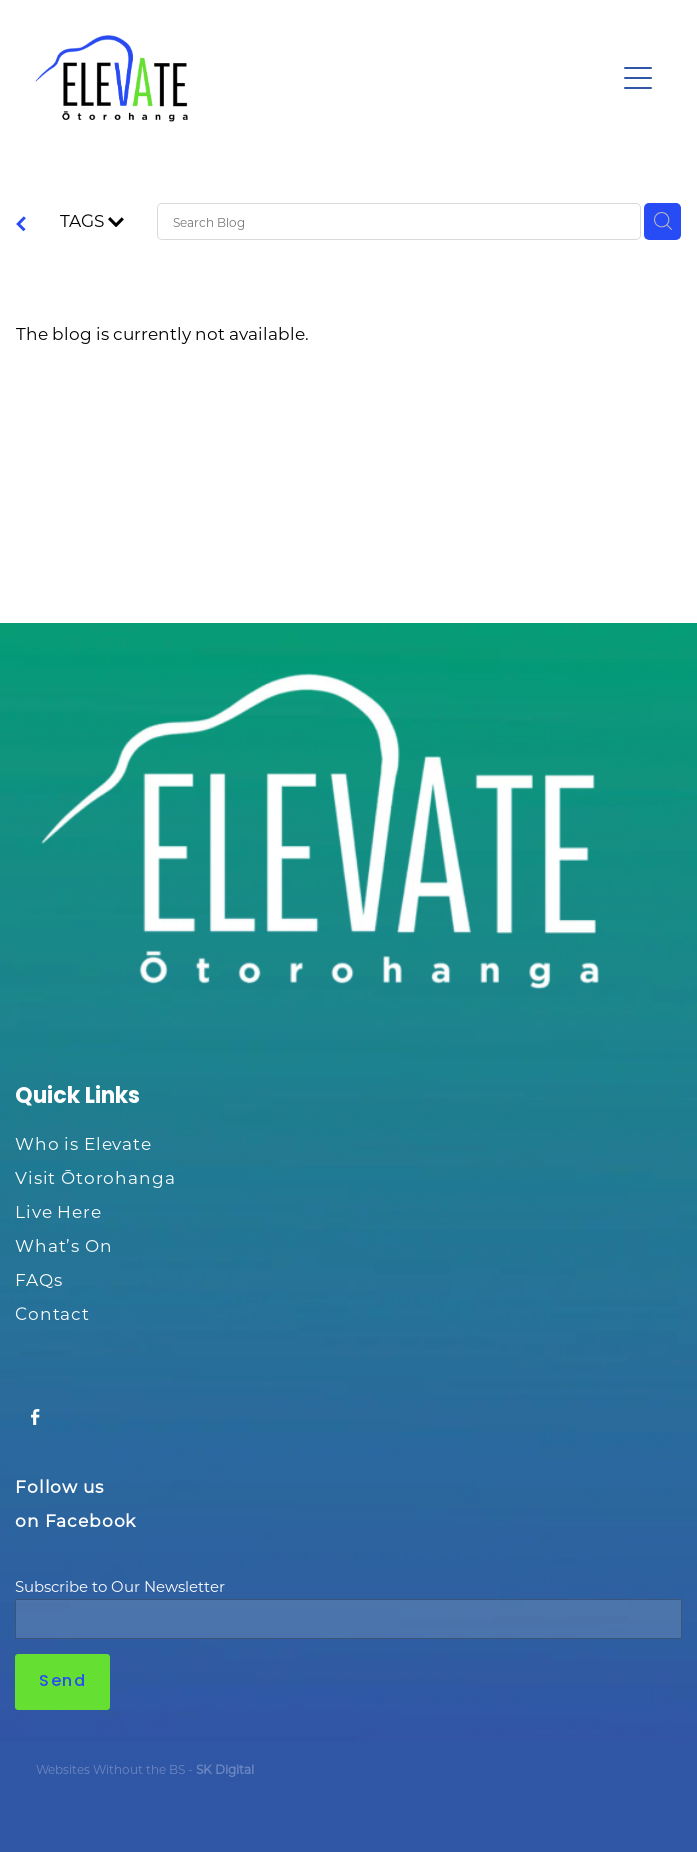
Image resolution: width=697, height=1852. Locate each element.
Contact (52, 1313)
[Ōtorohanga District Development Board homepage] (324, 78)
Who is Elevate (83, 1143)
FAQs (38, 1279)
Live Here (58, 1211)
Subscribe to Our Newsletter (120, 1586)
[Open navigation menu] (638, 78)
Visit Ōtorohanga (95, 1177)
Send (62, 1682)
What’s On (64, 1245)
